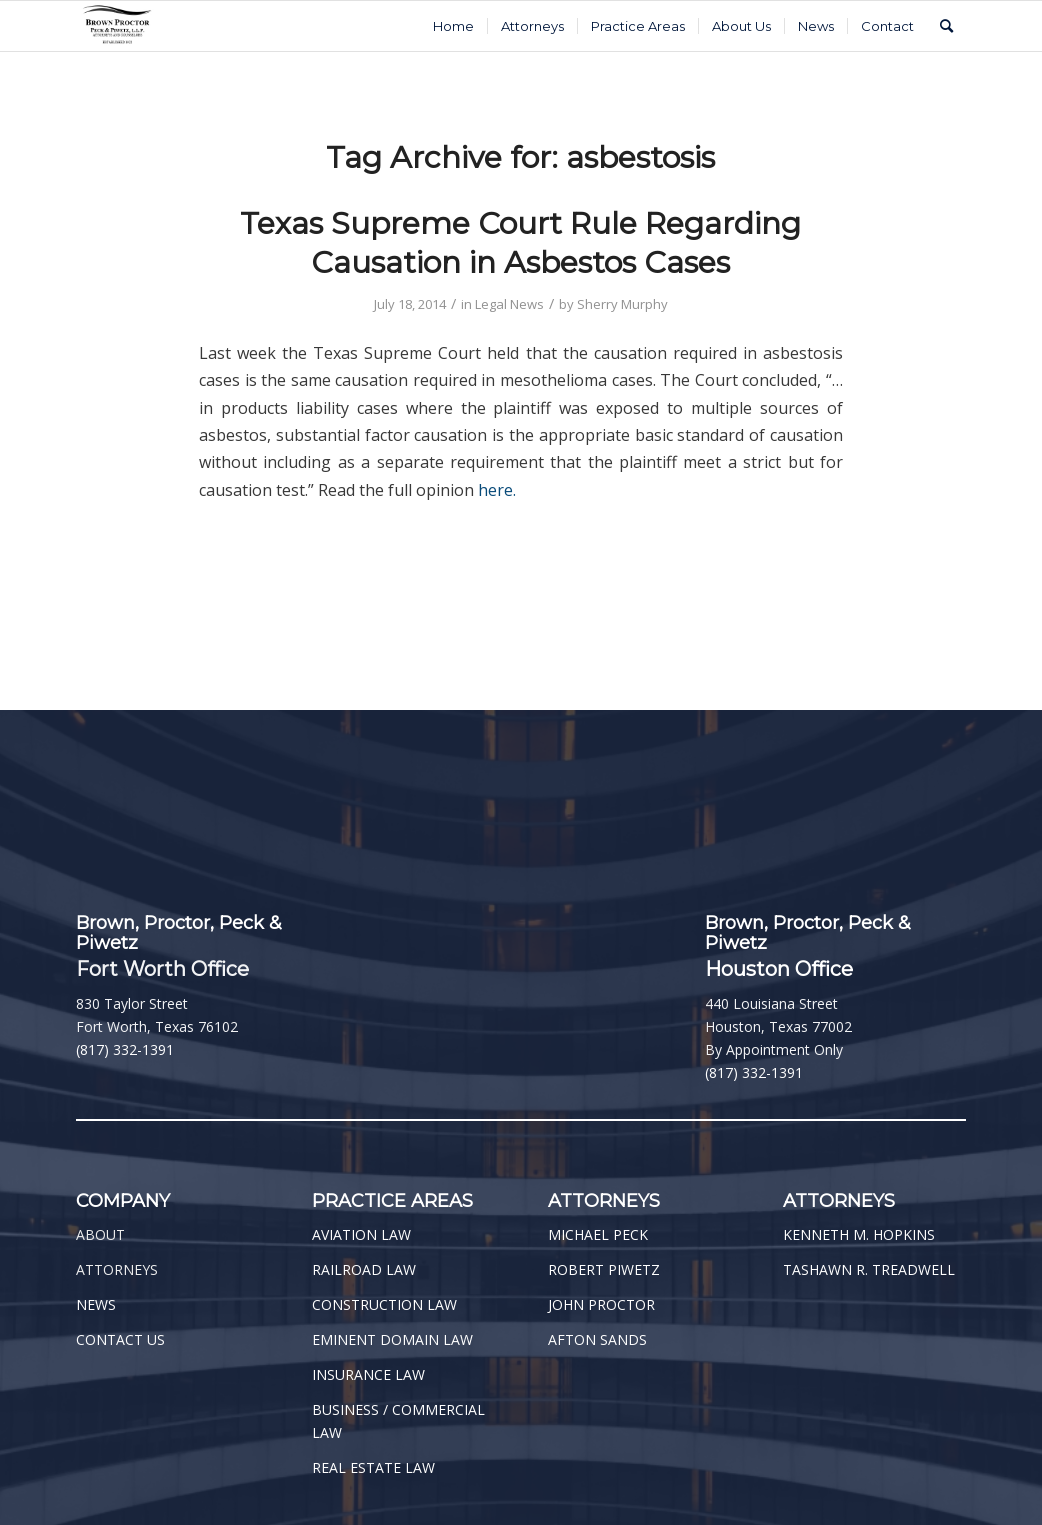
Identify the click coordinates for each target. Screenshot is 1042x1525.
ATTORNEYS (117, 1269)
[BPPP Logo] (117, 26)
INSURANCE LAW (368, 1374)
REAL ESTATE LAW (373, 1467)
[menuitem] (453, 26)
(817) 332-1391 (125, 1049)
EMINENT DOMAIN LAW (392, 1339)
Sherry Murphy (622, 304)
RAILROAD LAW (364, 1269)
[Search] (946, 26)
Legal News (509, 304)
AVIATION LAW (361, 1234)
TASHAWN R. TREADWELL (869, 1269)
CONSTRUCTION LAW (384, 1304)
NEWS (96, 1304)
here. (497, 490)
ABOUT (100, 1234)
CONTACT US (120, 1339)
